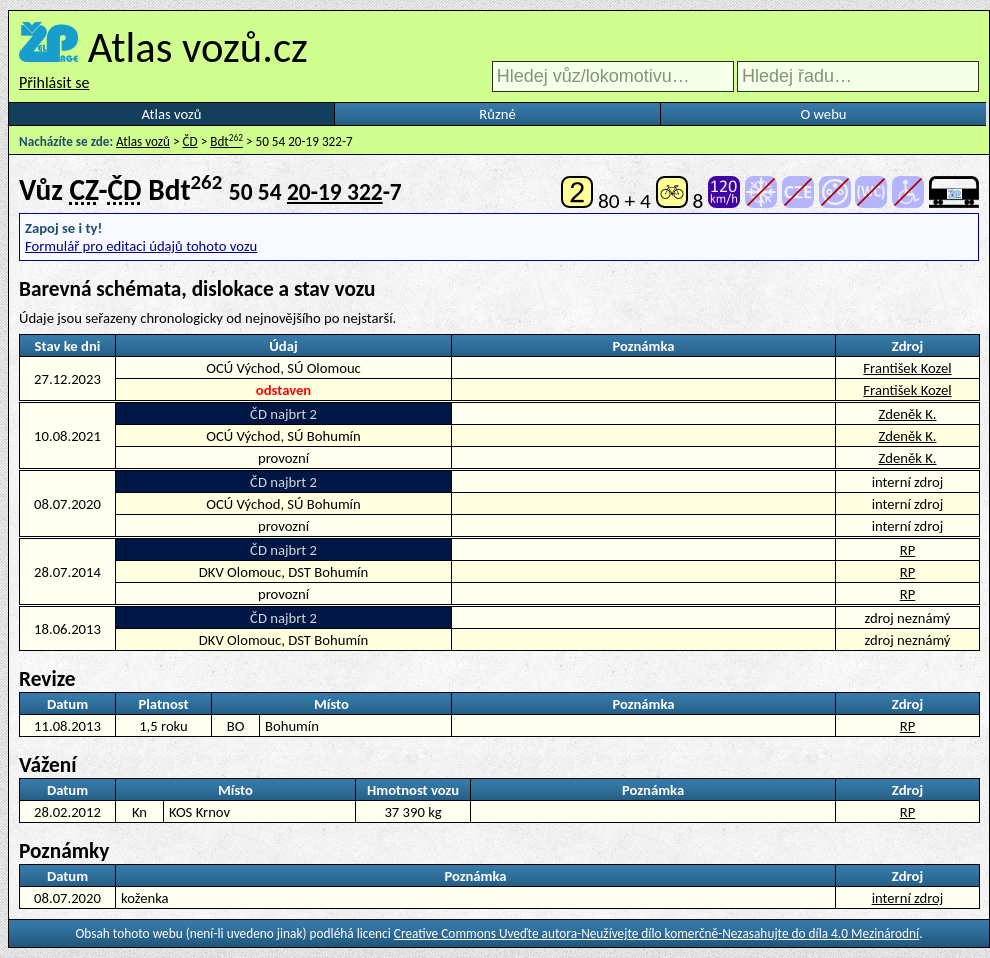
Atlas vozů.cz (198, 47)
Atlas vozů (172, 114)
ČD (190, 141)
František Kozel (907, 368)
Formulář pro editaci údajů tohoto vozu (141, 246)
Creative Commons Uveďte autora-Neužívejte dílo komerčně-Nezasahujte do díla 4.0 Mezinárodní (656, 933)
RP (908, 550)
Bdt (226, 141)
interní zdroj (908, 898)
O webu (823, 114)
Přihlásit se (54, 82)
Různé (497, 114)
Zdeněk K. (907, 414)
